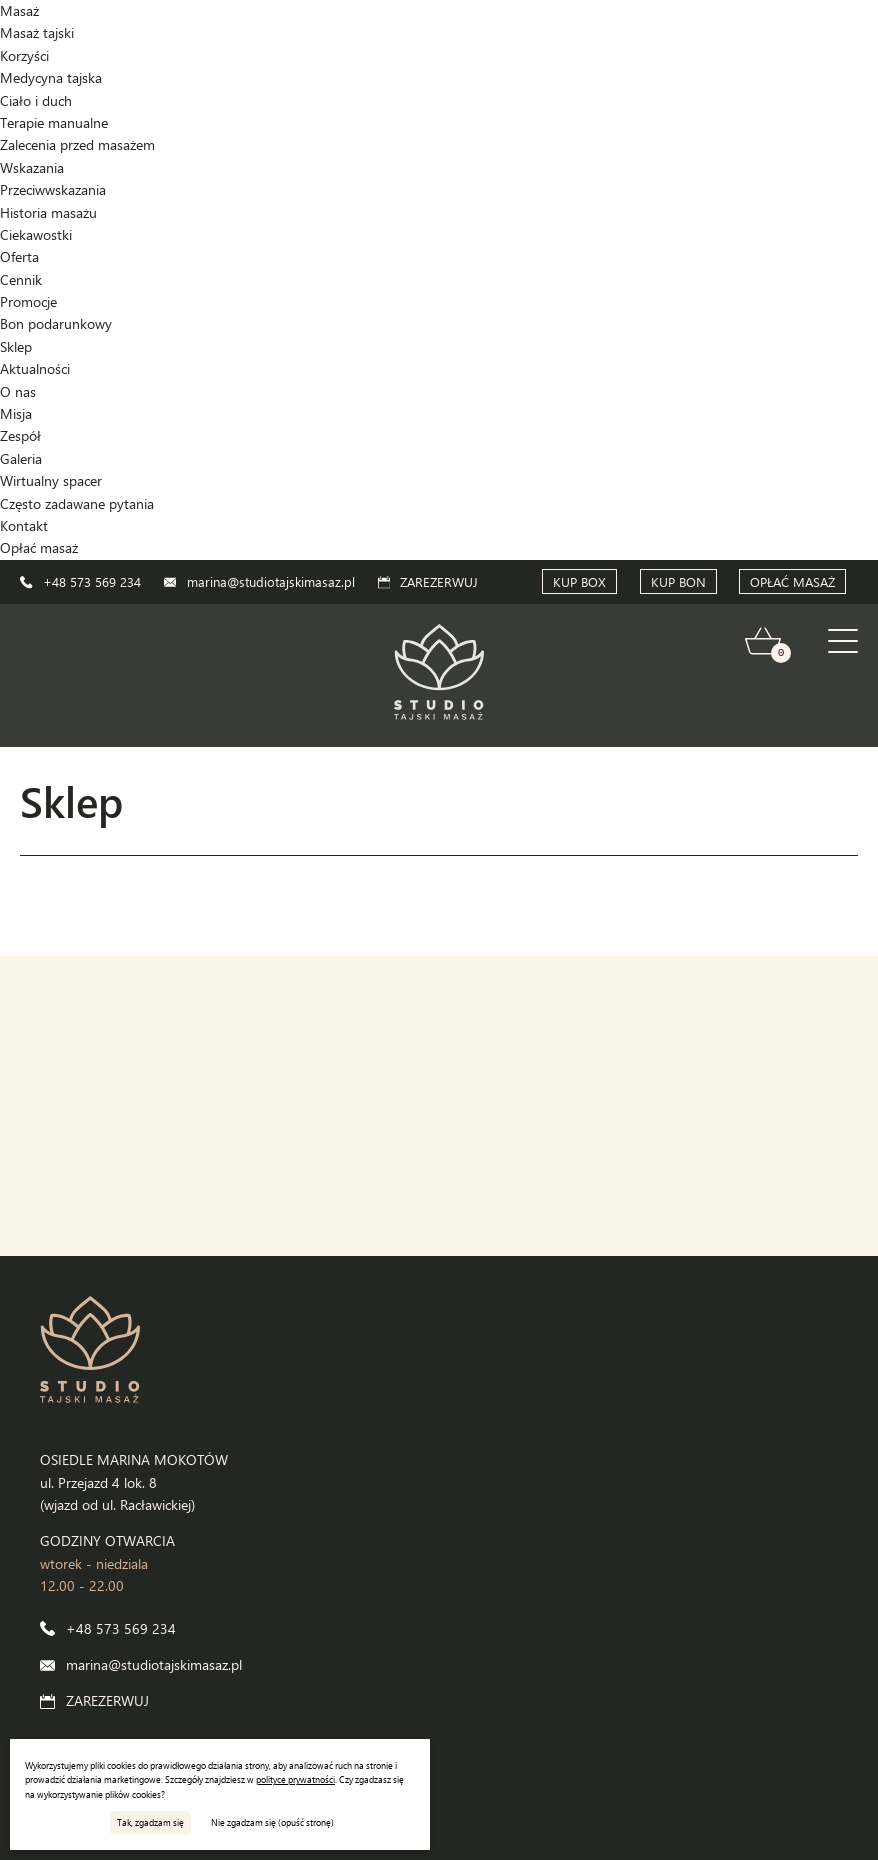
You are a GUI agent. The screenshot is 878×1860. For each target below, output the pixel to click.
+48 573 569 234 (80, 581)
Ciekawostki (36, 234)
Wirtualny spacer (51, 480)
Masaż (19, 10)
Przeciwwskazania (53, 189)
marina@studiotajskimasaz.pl (259, 581)
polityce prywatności (295, 1779)
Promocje (28, 301)
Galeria (21, 458)
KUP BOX (579, 581)
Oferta (19, 256)
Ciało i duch (36, 100)
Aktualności (35, 368)
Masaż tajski (37, 32)
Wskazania (32, 167)
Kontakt (24, 525)
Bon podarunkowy (56, 323)
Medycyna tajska (51, 77)
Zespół (20, 435)
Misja (16, 413)
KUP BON (678, 581)
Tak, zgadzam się (150, 1822)
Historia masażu (48, 212)
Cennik (21, 279)
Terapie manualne (54, 122)
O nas (18, 391)
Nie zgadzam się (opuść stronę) (272, 1822)
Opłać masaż (39, 547)
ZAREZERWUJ (428, 581)
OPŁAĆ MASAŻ (792, 581)
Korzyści (24, 55)
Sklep (16, 346)
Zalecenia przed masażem (77, 144)
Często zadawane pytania (77, 503)
